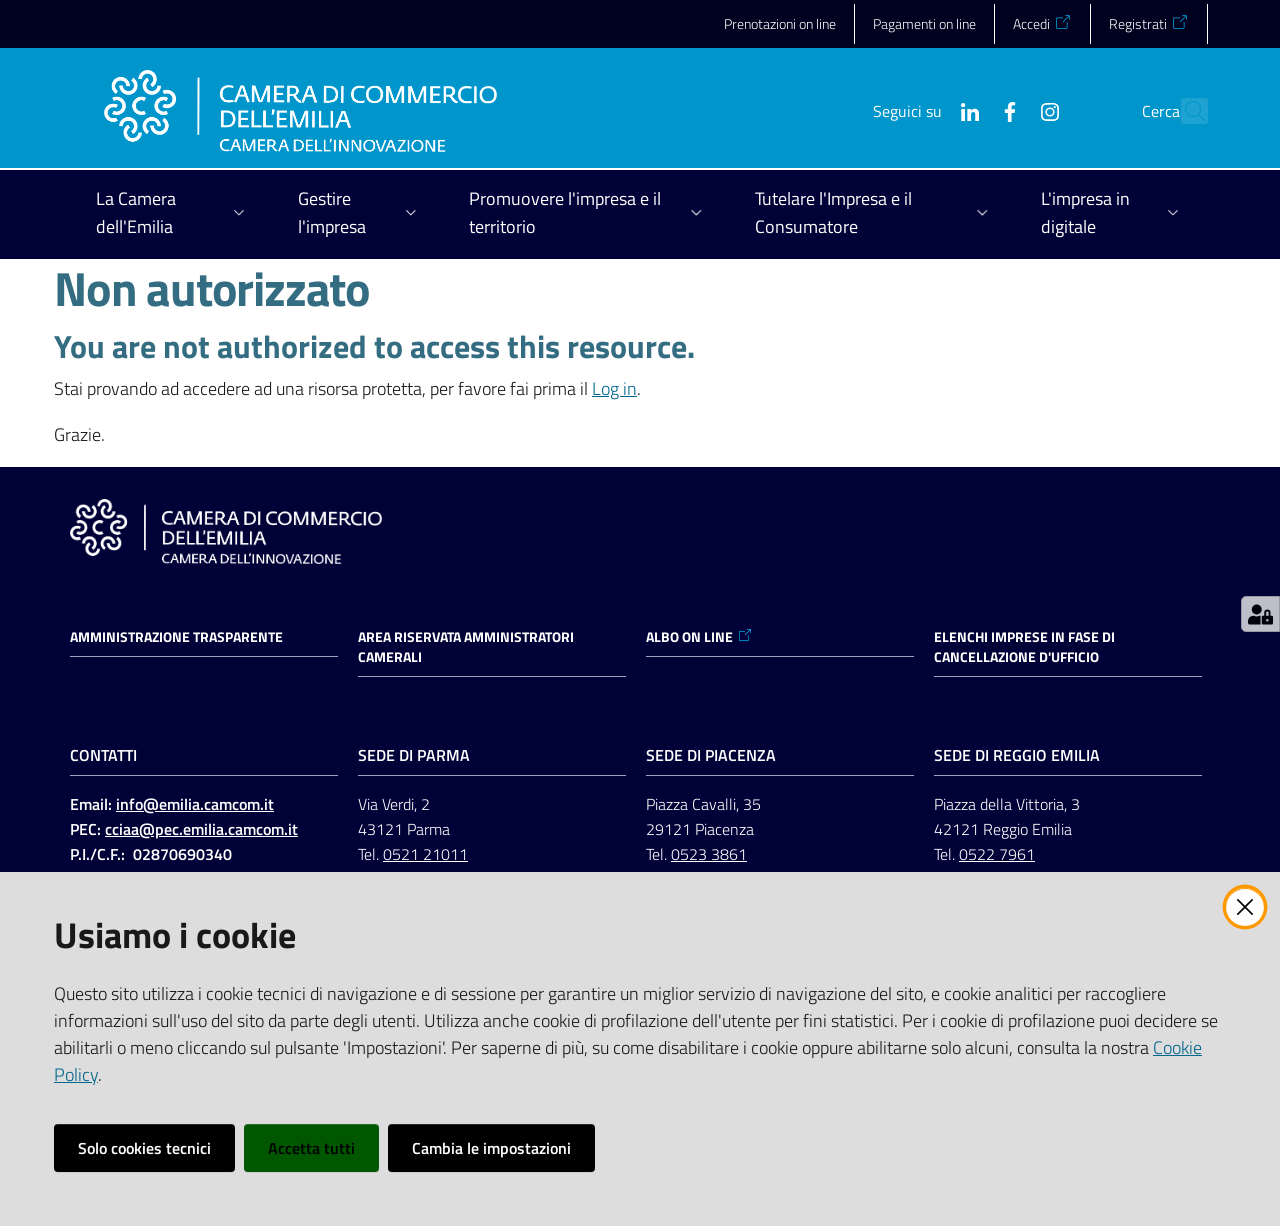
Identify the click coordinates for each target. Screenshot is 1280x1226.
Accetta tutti (311, 1148)
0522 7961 (997, 854)
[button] (1184, 111)
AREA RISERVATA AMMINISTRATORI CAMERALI (466, 647)
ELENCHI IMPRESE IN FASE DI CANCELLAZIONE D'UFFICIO (1024, 647)
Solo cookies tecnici (144, 1148)
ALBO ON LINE (699, 637)
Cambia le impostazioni (491, 1148)
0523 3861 (709, 854)
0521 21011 (425, 854)
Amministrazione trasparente (176, 637)
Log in (614, 388)
